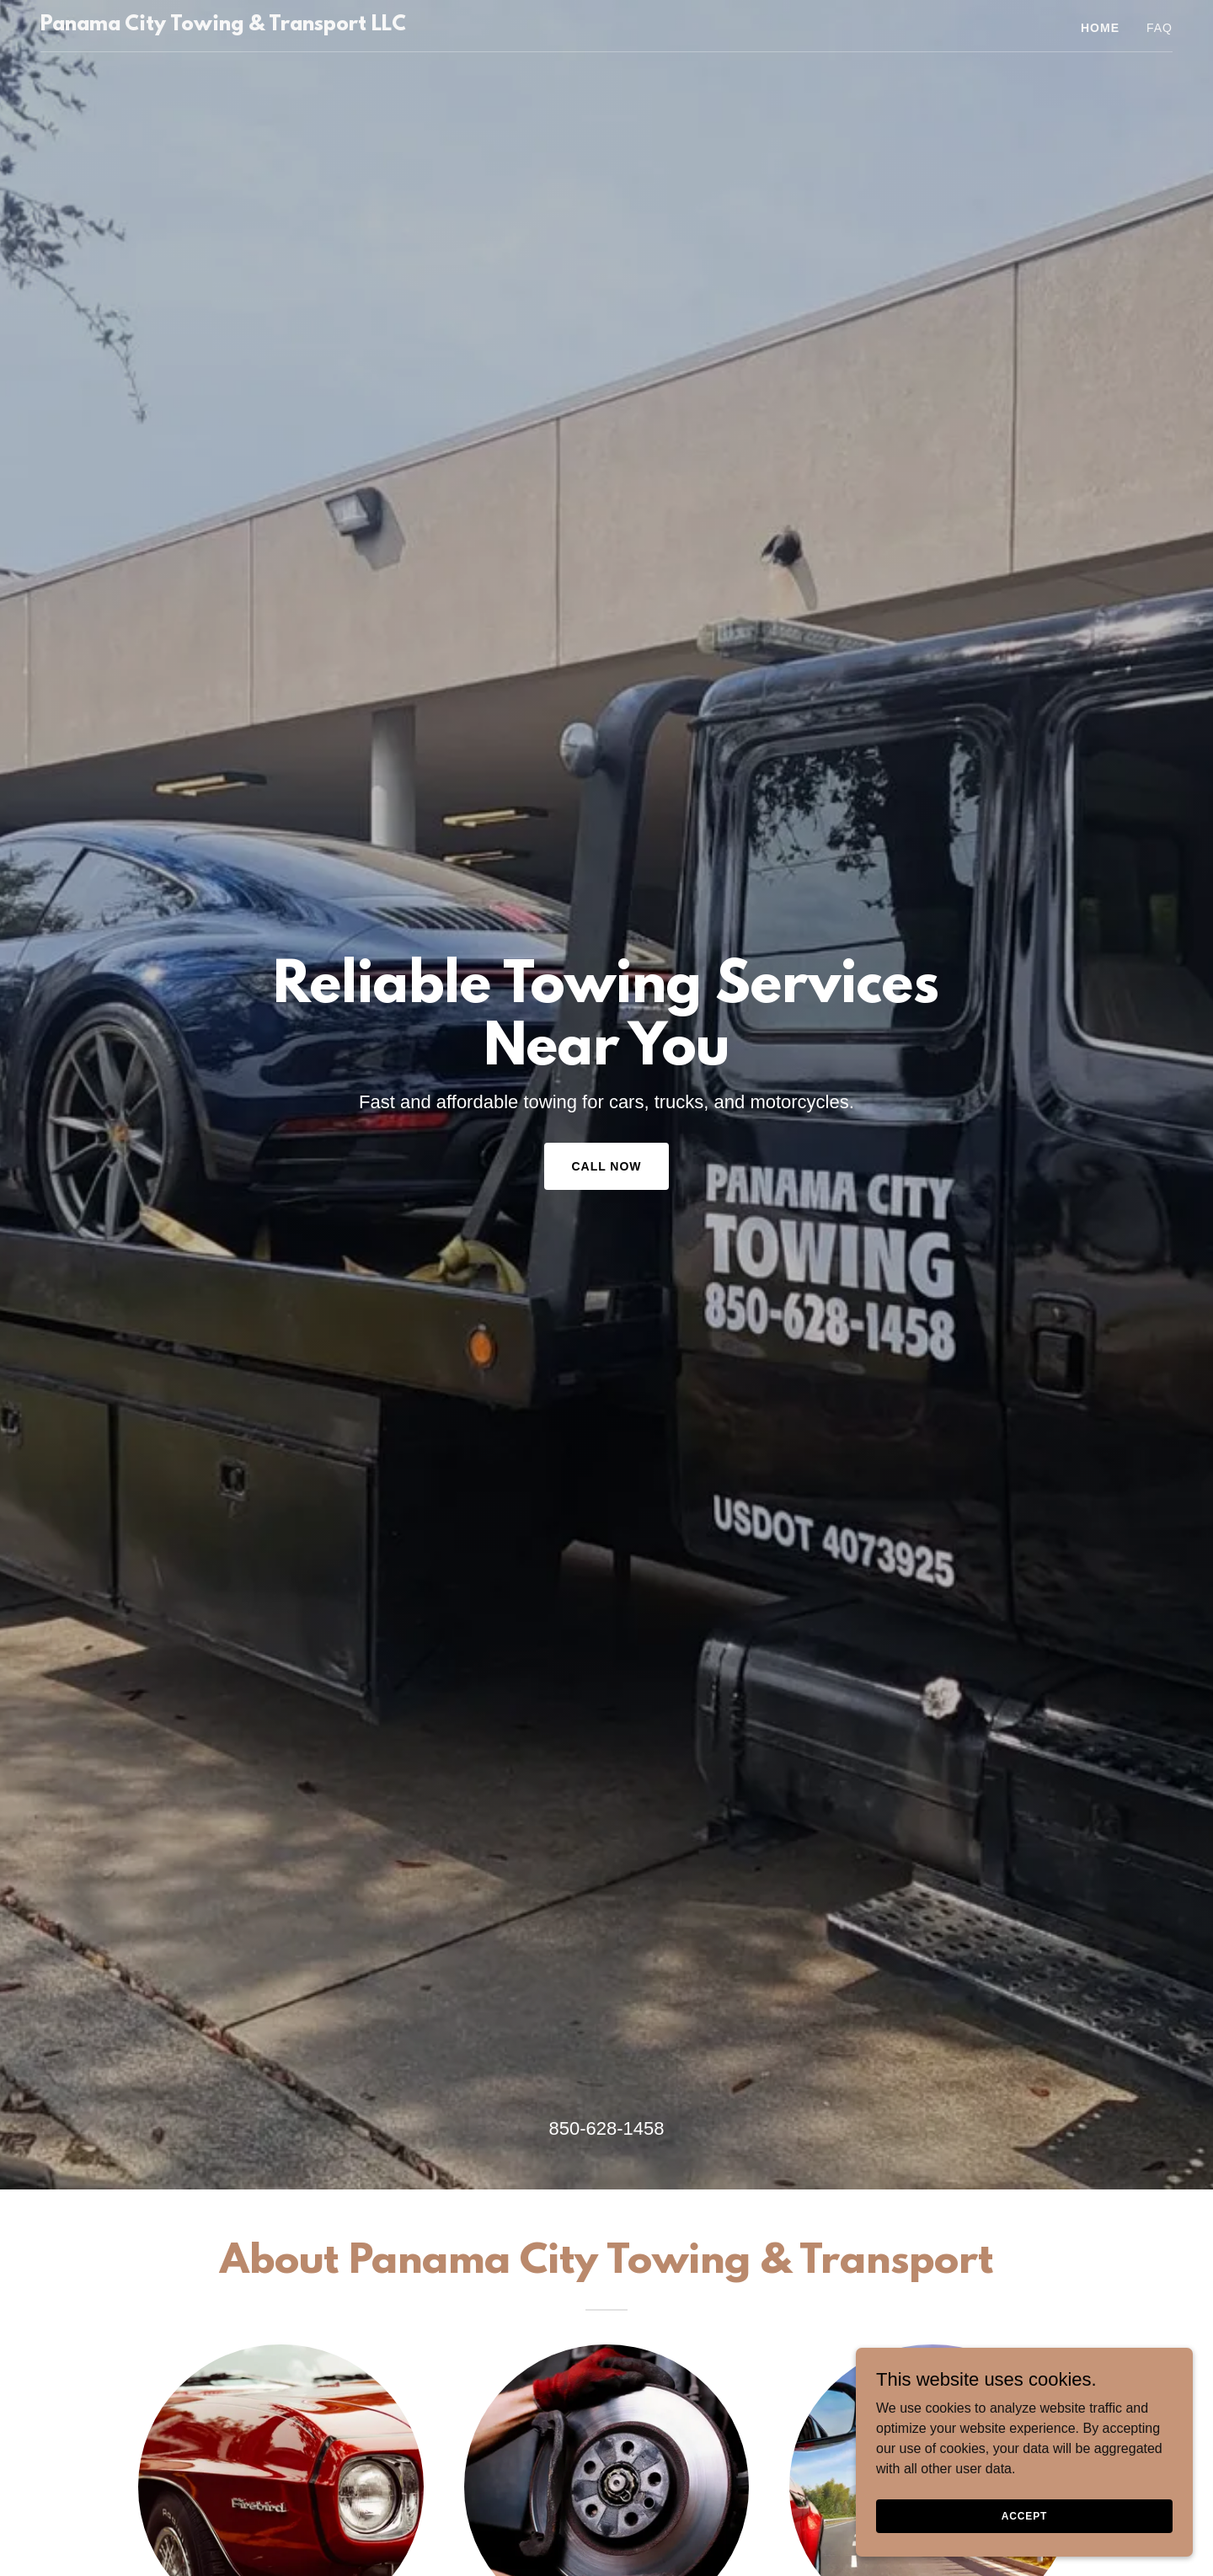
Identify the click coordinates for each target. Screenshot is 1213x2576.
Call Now (606, 1166)
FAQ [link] (1159, 28)
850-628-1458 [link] (606, 2128)
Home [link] (1100, 28)
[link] (223, 26)
